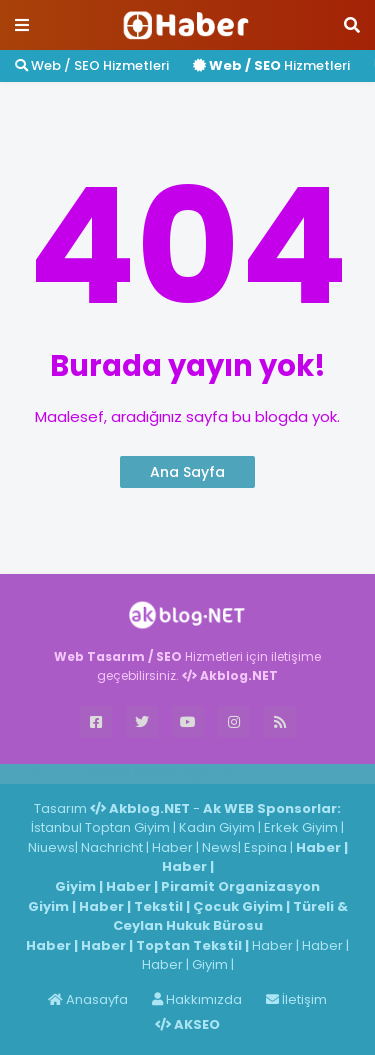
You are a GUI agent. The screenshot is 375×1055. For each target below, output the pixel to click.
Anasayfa (88, 999)
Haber (110, 773)
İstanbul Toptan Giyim (100, 827)
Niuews (51, 847)
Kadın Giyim (217, 827)
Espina (265, 847)
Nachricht (113, 847)
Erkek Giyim (301, 827)
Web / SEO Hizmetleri (92, 65)
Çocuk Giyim (238, 906)
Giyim (75, 886)
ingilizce (207, 773)
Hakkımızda (197, 999)
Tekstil (158, 906)
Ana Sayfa (187, 472)
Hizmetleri (271, 65)
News (220, 847)
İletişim (296, 999)
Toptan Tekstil (189, 945)
